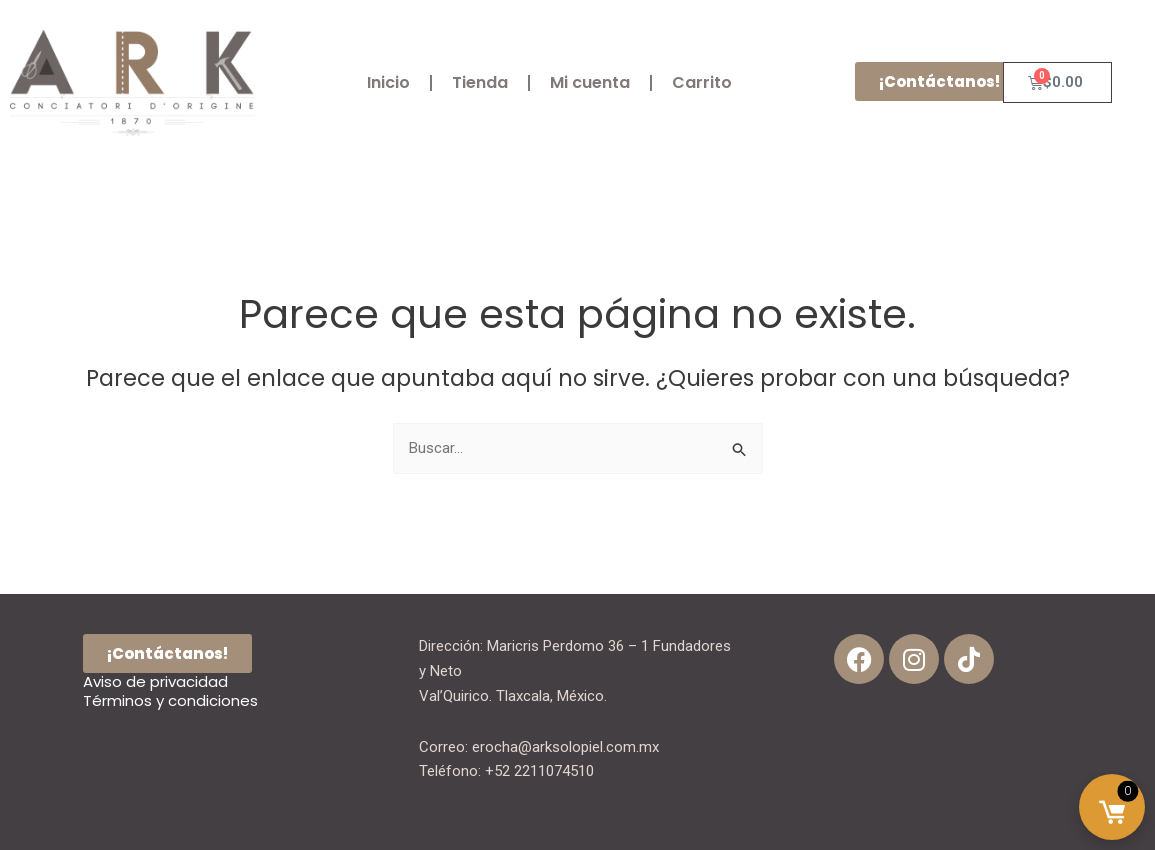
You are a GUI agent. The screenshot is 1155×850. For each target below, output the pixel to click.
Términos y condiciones (170, 700)
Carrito (702, 82)
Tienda (480, 82)
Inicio (388, 82)
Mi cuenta (590, 82)
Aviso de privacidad (155, 681)
